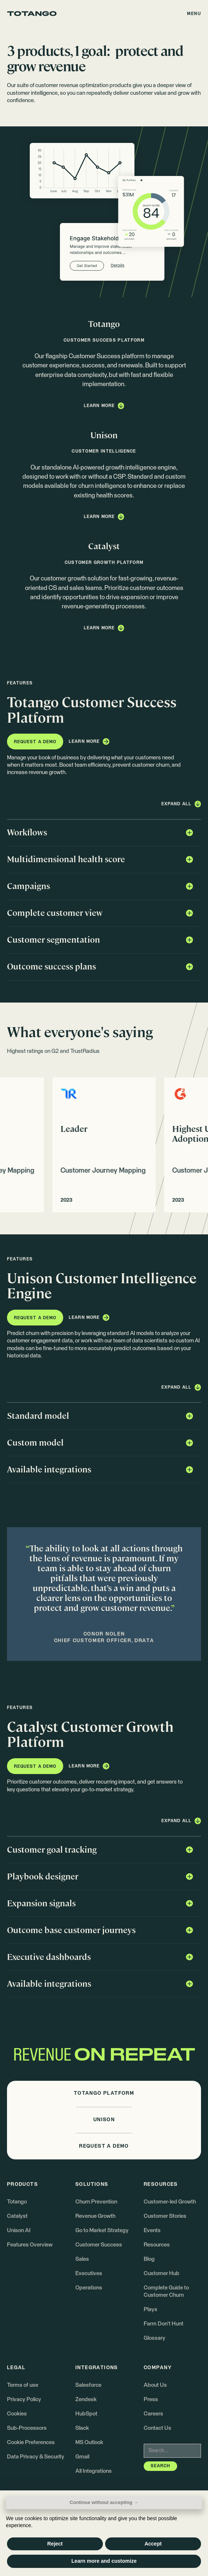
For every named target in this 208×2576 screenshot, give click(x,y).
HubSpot (86, 2414)
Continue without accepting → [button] (103, 2502)
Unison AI (19, 2230)
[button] (194, 13)
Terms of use (22, 2385)
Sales (82, 2259)
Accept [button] (153, 2544)
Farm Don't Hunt (163, 2324)
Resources (157, 2245)
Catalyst (17, 2216)
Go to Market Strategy (102, 2230)
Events (152, 2230)
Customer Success (98, 2245)
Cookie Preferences (31, 2442)
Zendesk (86, 2399)
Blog (149, 2259)
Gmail (82, 2457)
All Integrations (93, 2471)
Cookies (17, 2414)
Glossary (154, 2338)
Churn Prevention (96, 2202)
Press (151, 2399)
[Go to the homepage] (32, 13)
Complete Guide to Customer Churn (166, 2291)
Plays (150, 2309)
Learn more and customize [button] (103, 2561)
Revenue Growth (95, 2216)
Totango (17, 2202)
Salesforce (88, 2385)
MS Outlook (89, 2442)
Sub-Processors (27, 2428)
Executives (88, 2273)
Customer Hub (161, 2273)
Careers (153, 2414)
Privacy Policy (24, 2399)
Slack (82, 2428)
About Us (155, 2385)
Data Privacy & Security (35, 2457)
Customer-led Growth (170, 2202)
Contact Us (157, 2428)
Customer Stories (165, 2216)
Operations (88, 2288)
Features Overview (30, 2245)
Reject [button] (54, 2544)
